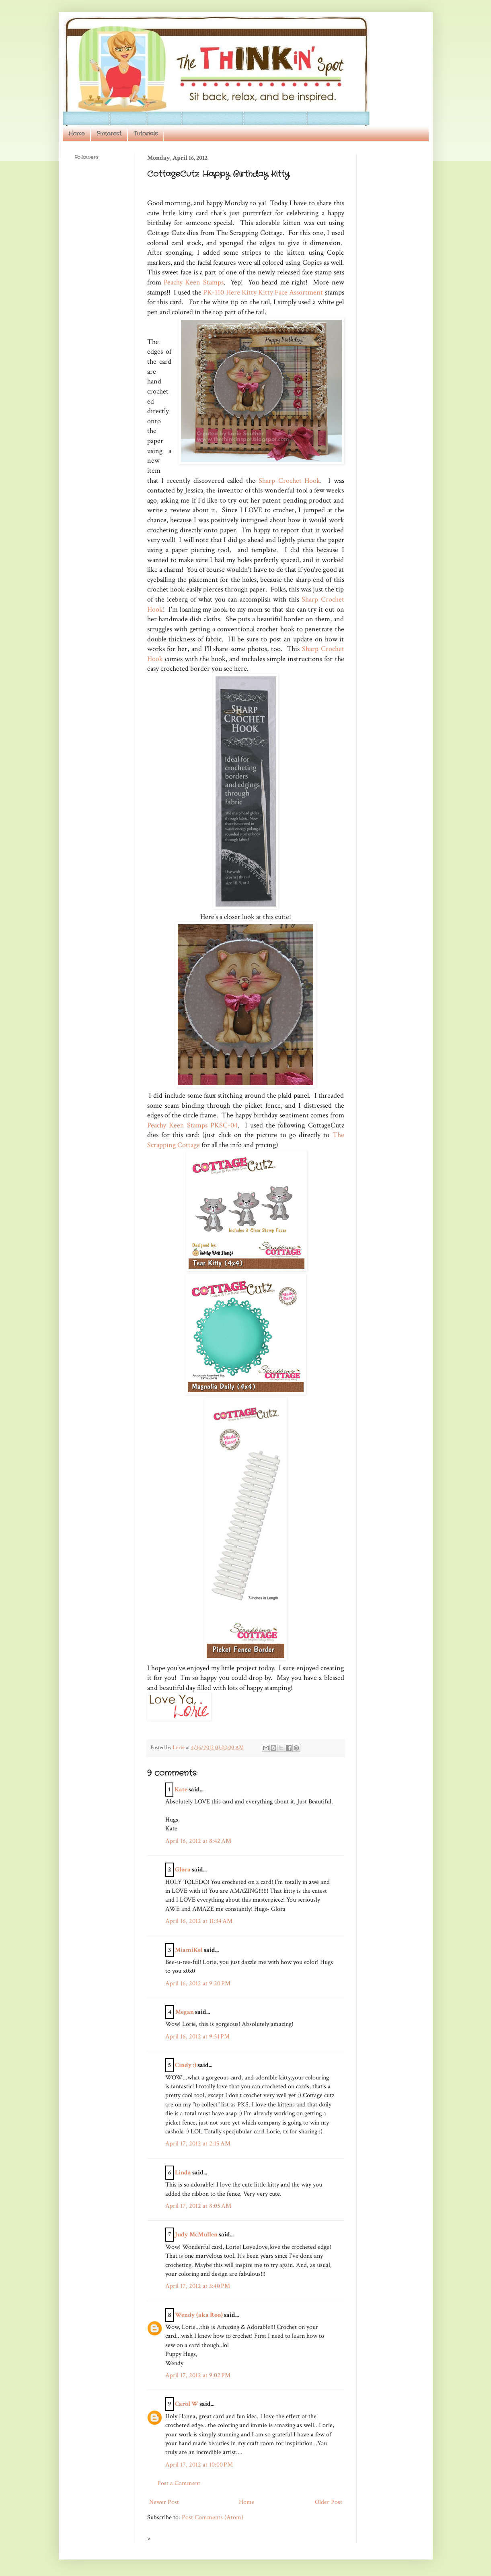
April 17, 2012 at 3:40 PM (197, 2286)
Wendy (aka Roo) (199, 2315)
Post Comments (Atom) (212, 2517)
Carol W (186, 2404)
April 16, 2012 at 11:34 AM (198, 1921)
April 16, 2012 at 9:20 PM (197, 1983)
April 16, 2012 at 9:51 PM (197, 2036)
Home (76, 134)
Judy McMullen (196, 2234)
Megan (184, 2012)
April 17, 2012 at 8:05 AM (198, 2206)
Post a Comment (178, 2483)
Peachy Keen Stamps (194, 282)
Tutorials (146, 134)
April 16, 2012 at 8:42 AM (198, 1841)
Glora (183, 1869)
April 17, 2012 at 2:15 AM (197, 2143)
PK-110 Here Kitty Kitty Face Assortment (263, 292)
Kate (181, 1789)
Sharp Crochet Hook (289, 480)
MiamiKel (189, 1950)
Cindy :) (185, 2065)
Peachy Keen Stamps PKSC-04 (192, 1125)
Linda (183, 2172)
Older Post (328, 2502)
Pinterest (109, 134)
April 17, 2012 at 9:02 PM (197, 2375)
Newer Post (164, 2502)
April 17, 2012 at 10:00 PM (199, 2465)
